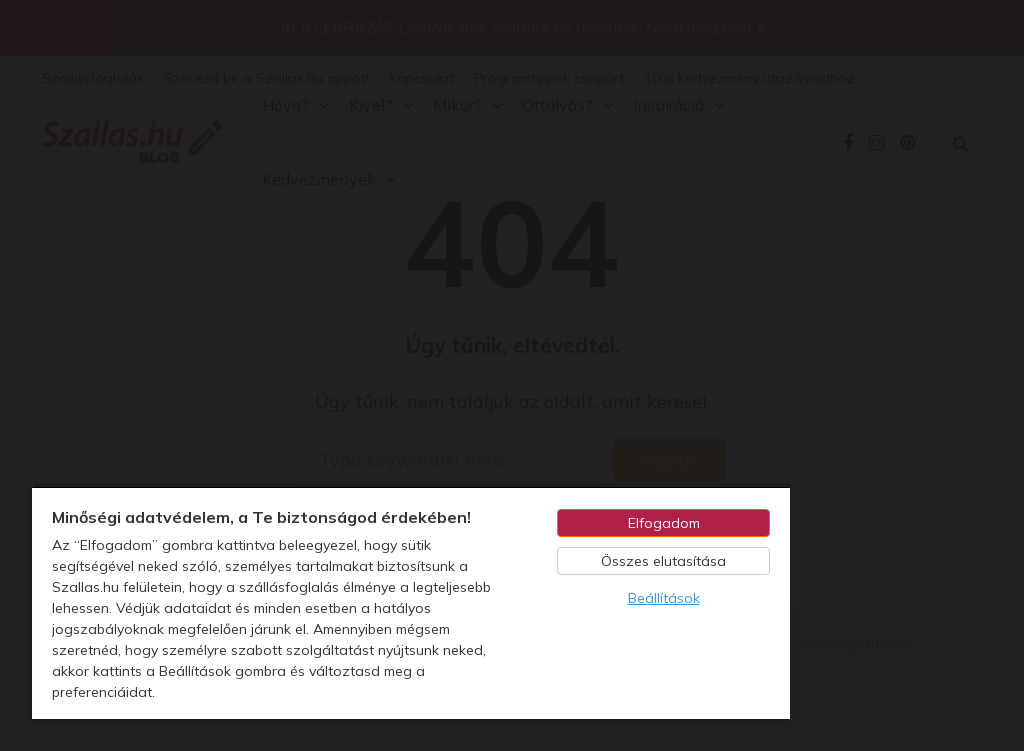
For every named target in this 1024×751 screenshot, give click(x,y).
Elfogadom (664, 523)
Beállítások (664, 598)
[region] (411, 602)
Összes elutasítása (663, 561)
